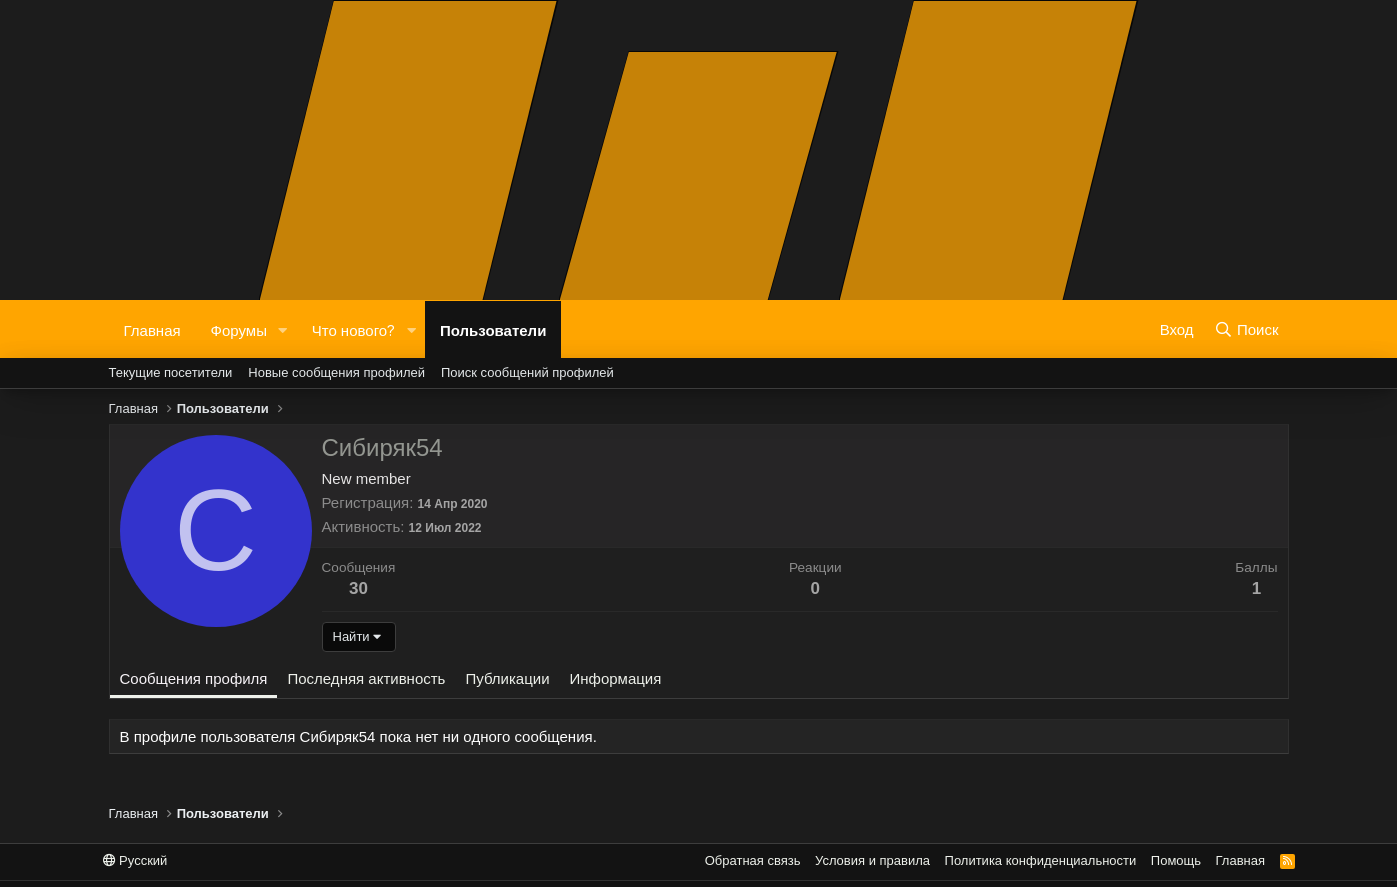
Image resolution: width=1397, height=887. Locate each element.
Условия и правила (872, 860)
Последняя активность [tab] (366, 678)
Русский (135, 860)
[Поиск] (1246, 329)
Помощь (1176, 860)
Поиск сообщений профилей (527, 372)
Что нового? (353, 329)
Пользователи (493, 329)
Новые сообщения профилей (336, 372)
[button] (283, 329)
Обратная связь (753, 860)
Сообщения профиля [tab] (194, 678)
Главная (152, 329)
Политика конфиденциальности (1041, 860)
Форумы (239, 329)
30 (358, 588)
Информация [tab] (616, 678)
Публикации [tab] (507, 678)
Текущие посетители (171, 372)
